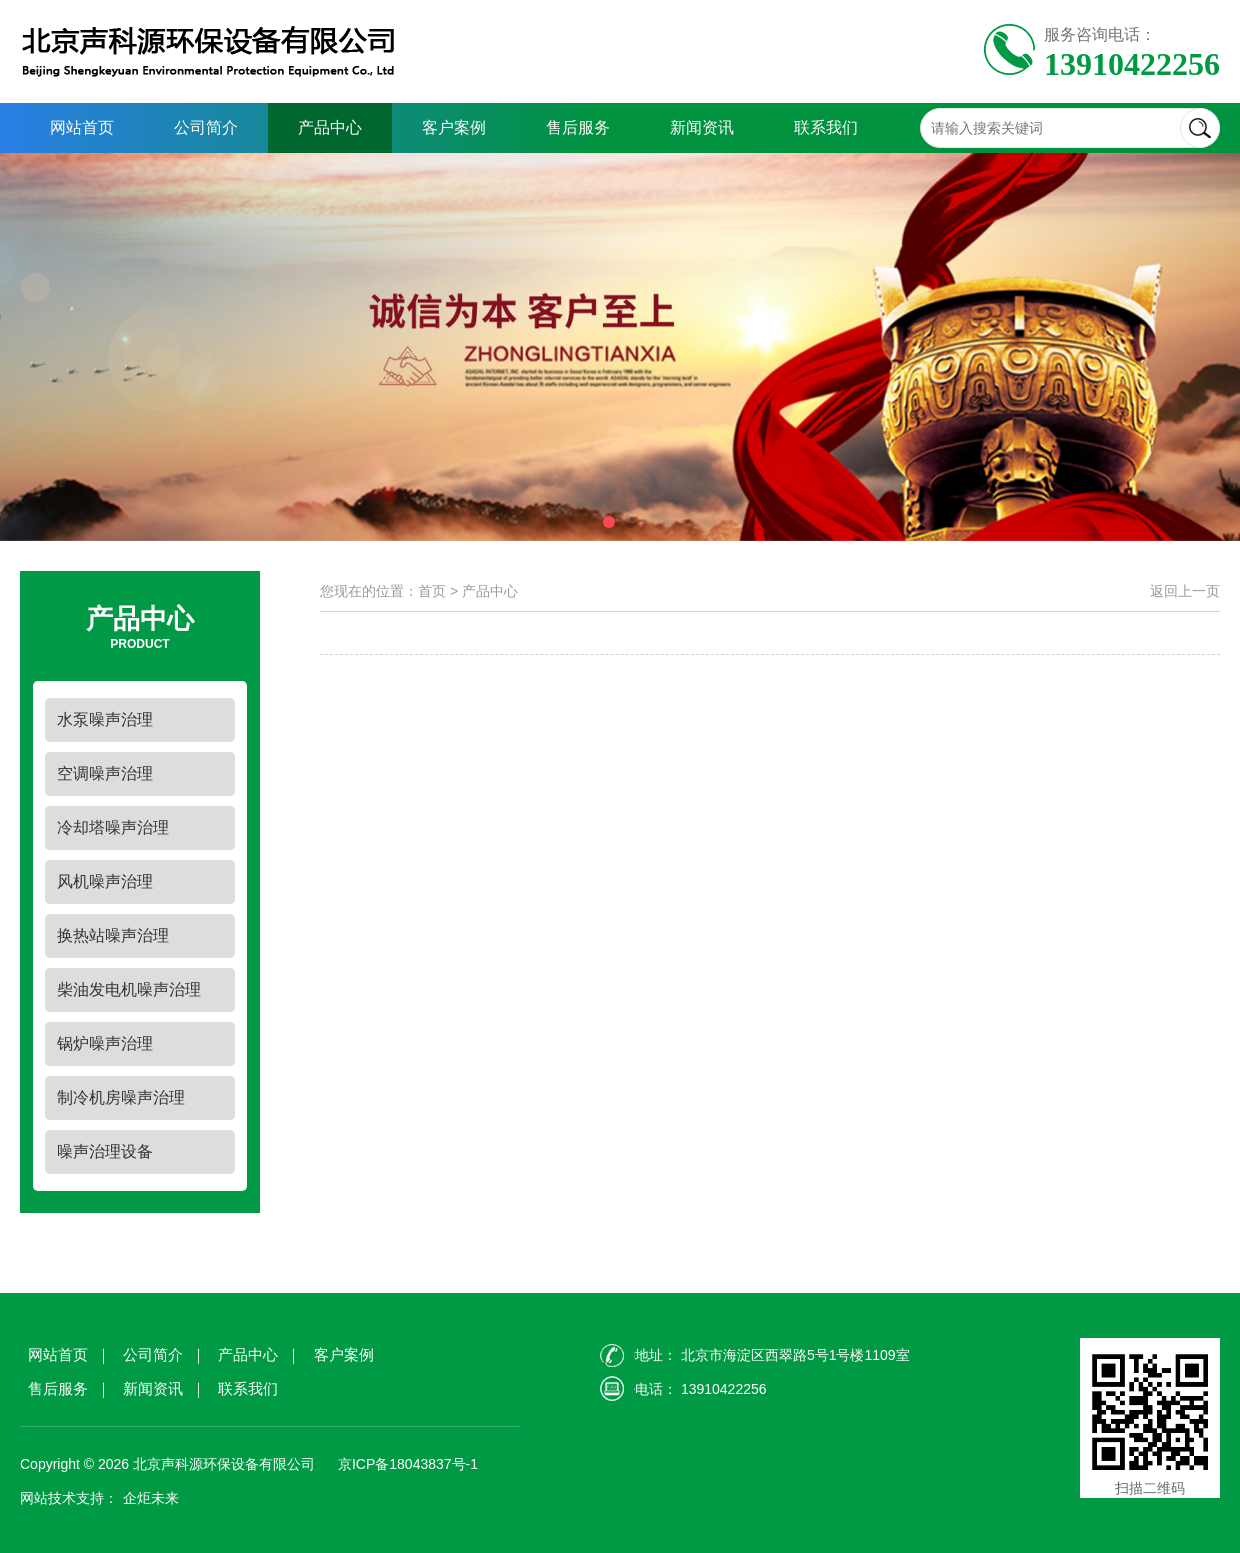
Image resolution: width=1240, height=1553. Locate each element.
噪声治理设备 (105, 1151)
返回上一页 (1185, 591)
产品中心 (330, 127)
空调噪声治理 (105, 773)
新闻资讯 (702, 127)
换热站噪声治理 (113, 935)
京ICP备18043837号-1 (406, 1464)
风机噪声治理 (105, 881)
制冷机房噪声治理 (121, 1097)
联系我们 (826, 127)
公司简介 (206, 127)
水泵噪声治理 (105, 719)
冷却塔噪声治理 (113, 827)
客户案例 (454, 127)
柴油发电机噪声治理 (129, 989)
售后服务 (578, 127)
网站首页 (82, 127)
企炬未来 (151, 1498)
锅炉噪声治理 (105, 1043)
